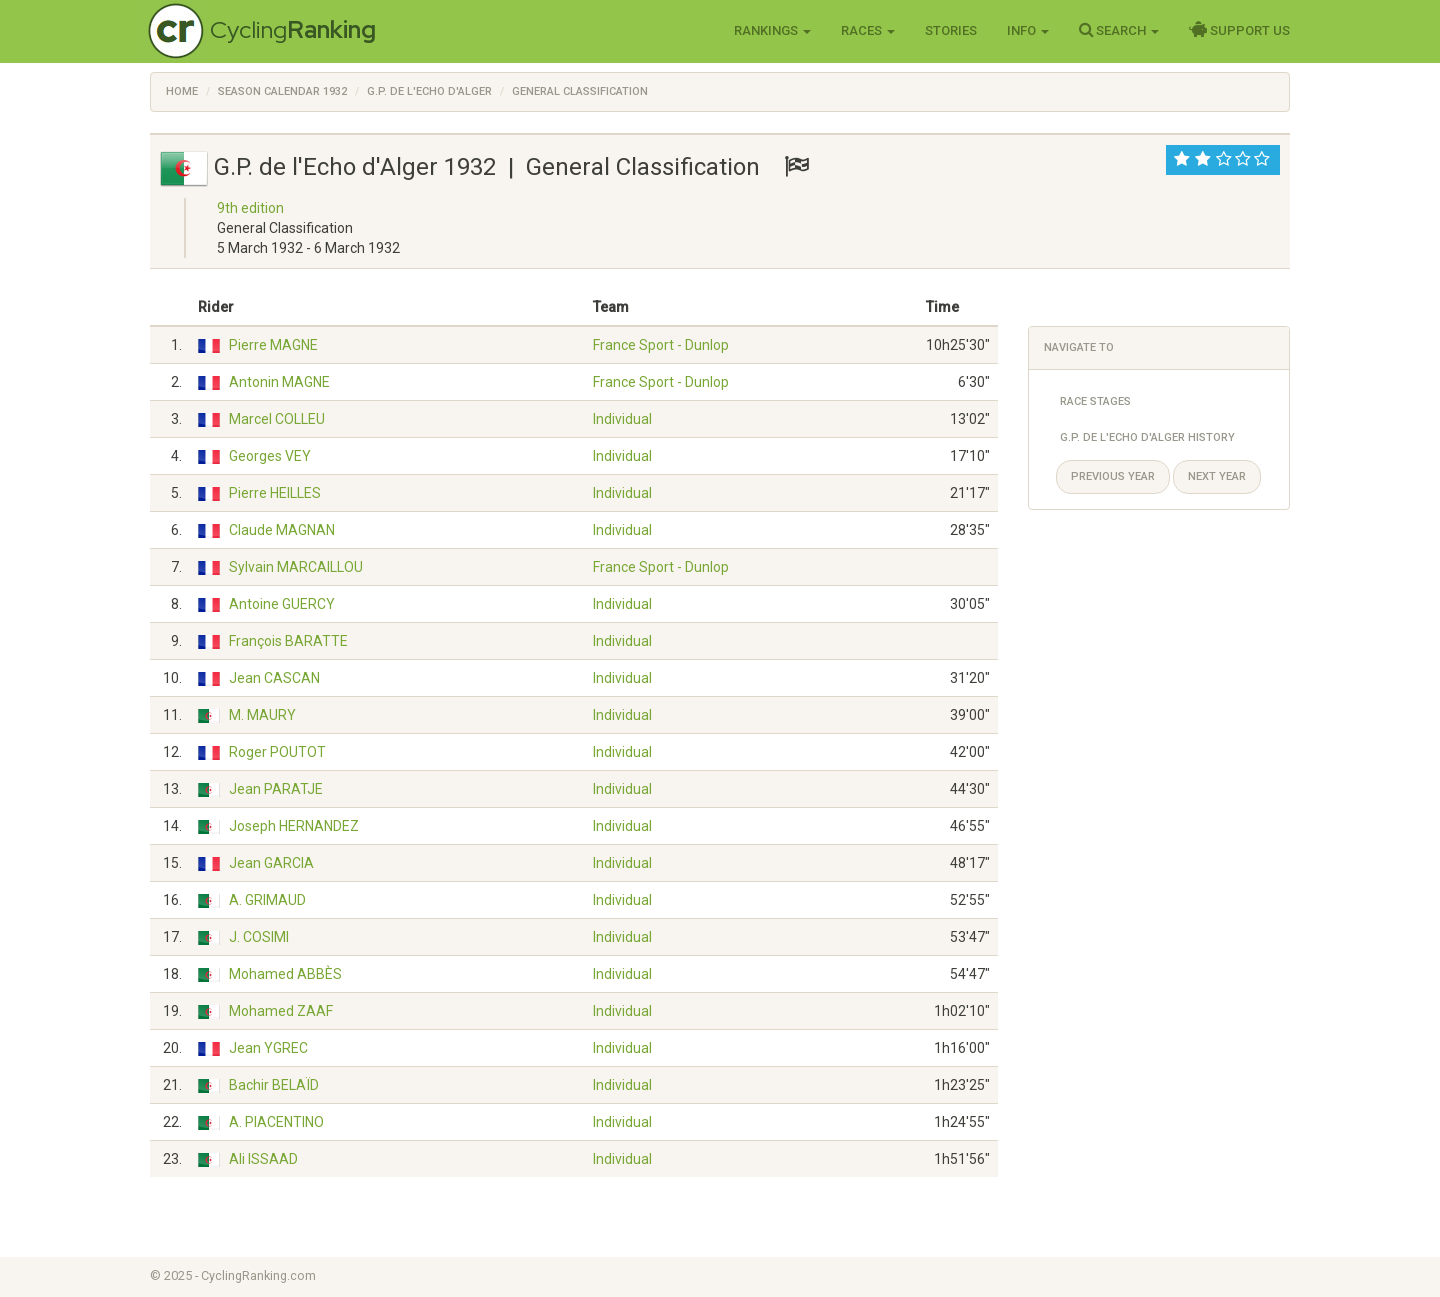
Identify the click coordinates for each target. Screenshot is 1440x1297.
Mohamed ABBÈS (285, 974)
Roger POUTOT (277, 752)
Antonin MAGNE (279, 382)
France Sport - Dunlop (661, 345)
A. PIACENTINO (276, 1122)
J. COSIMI (259, 937)
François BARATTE (288, 641)
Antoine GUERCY (282, 604)
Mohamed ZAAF (281, 1011)
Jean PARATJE (276, 789)
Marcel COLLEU (277, 419)
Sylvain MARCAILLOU (296, 567)
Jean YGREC (268, 1048)
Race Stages (1095, 401)
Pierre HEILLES (275, 493)
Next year (1217, 476)
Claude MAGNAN (282, 530)
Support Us (1239, 30)
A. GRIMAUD (267, 900)
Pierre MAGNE (273, 345)
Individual (622, 419)
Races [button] (868, 30)
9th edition (250, 208)
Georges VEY (270, 456)
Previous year (1113, 476)
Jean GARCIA (271, 863)
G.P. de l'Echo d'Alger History (1147, 437)
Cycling (293, 29)
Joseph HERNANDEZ (294, 826)
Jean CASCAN (274, 678)
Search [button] (1119, 30)
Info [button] (1028, 30)
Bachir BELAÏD (274, 1085)
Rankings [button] (772, 30)
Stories (951, 30)
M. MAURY (262, 715)
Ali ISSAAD (263, 1159)
